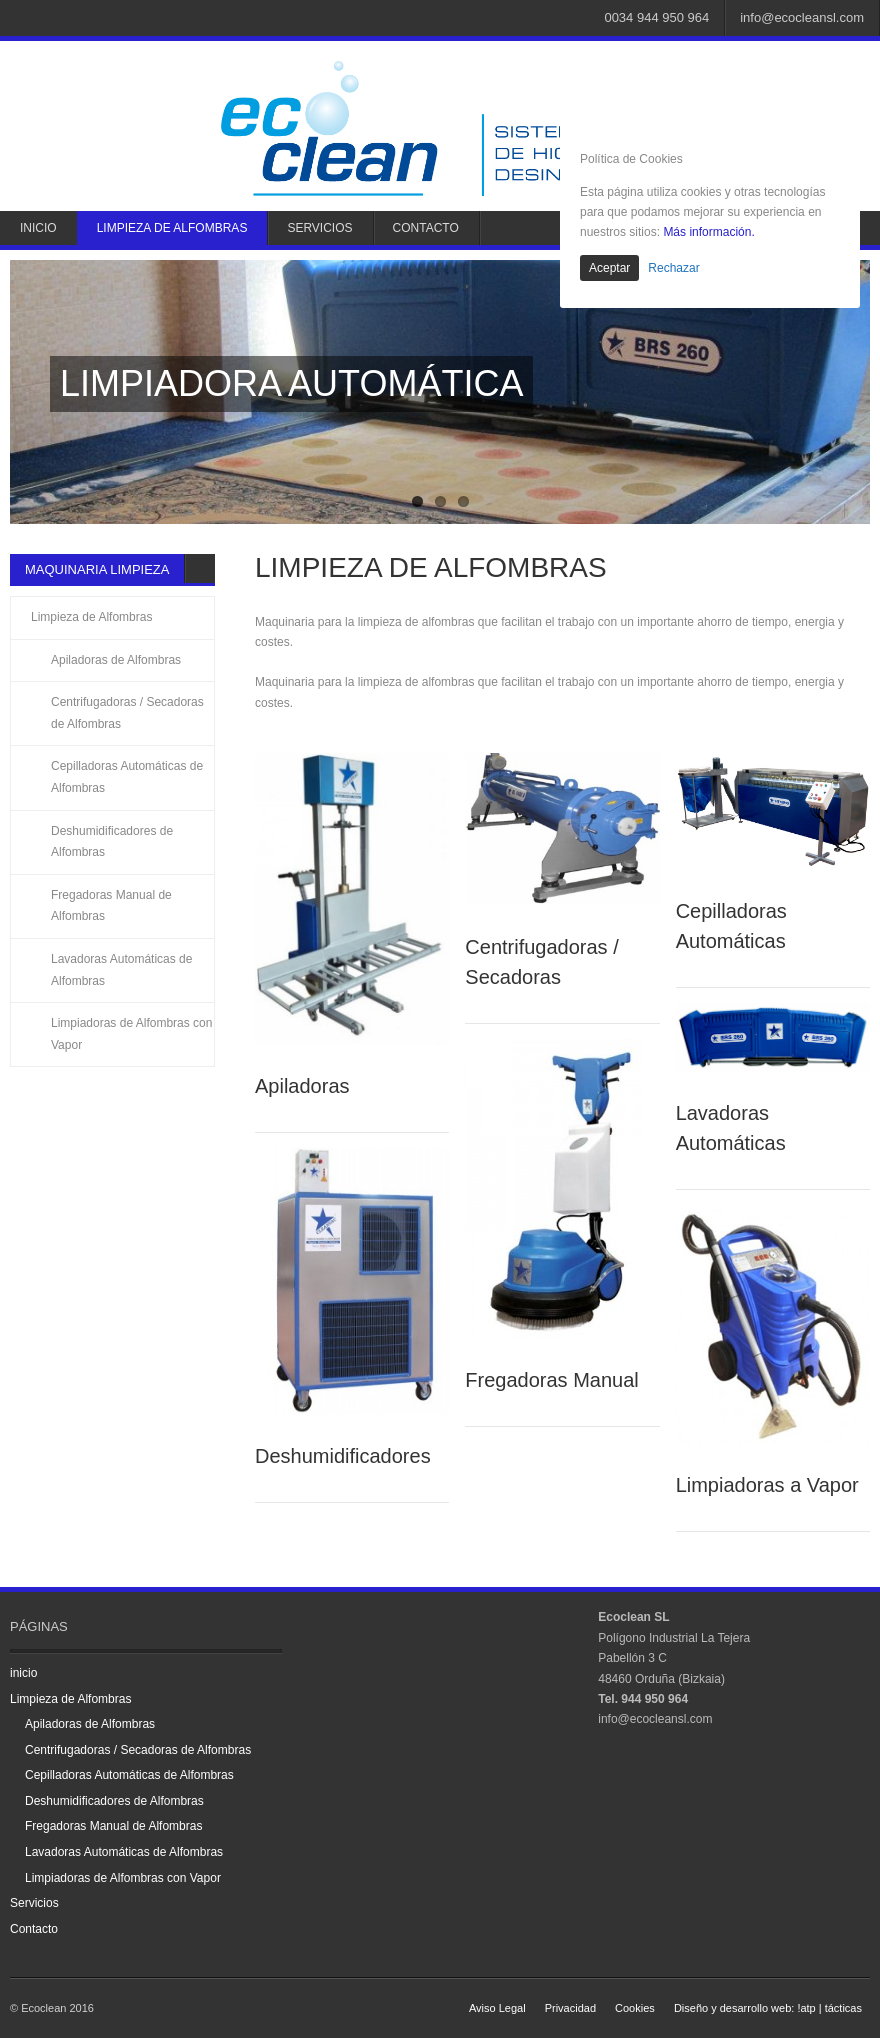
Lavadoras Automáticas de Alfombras (121, 970)
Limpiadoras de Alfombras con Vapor (131, 1034)
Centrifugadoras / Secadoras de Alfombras (127, 713)
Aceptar (609, 268)
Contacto (426, 228)
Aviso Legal (497, 2008)
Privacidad (570, 2008)
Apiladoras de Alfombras (116, 660)
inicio (38, 228)
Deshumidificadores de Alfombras (112, 842)
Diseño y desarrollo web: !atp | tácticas (768, 2008)
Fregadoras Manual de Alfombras (111, 906)
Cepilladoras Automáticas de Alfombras (127, 777)
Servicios (319, 228)
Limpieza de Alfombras (172, 228)
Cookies (635, 2008)
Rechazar (673, 268)
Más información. (708, 232)
